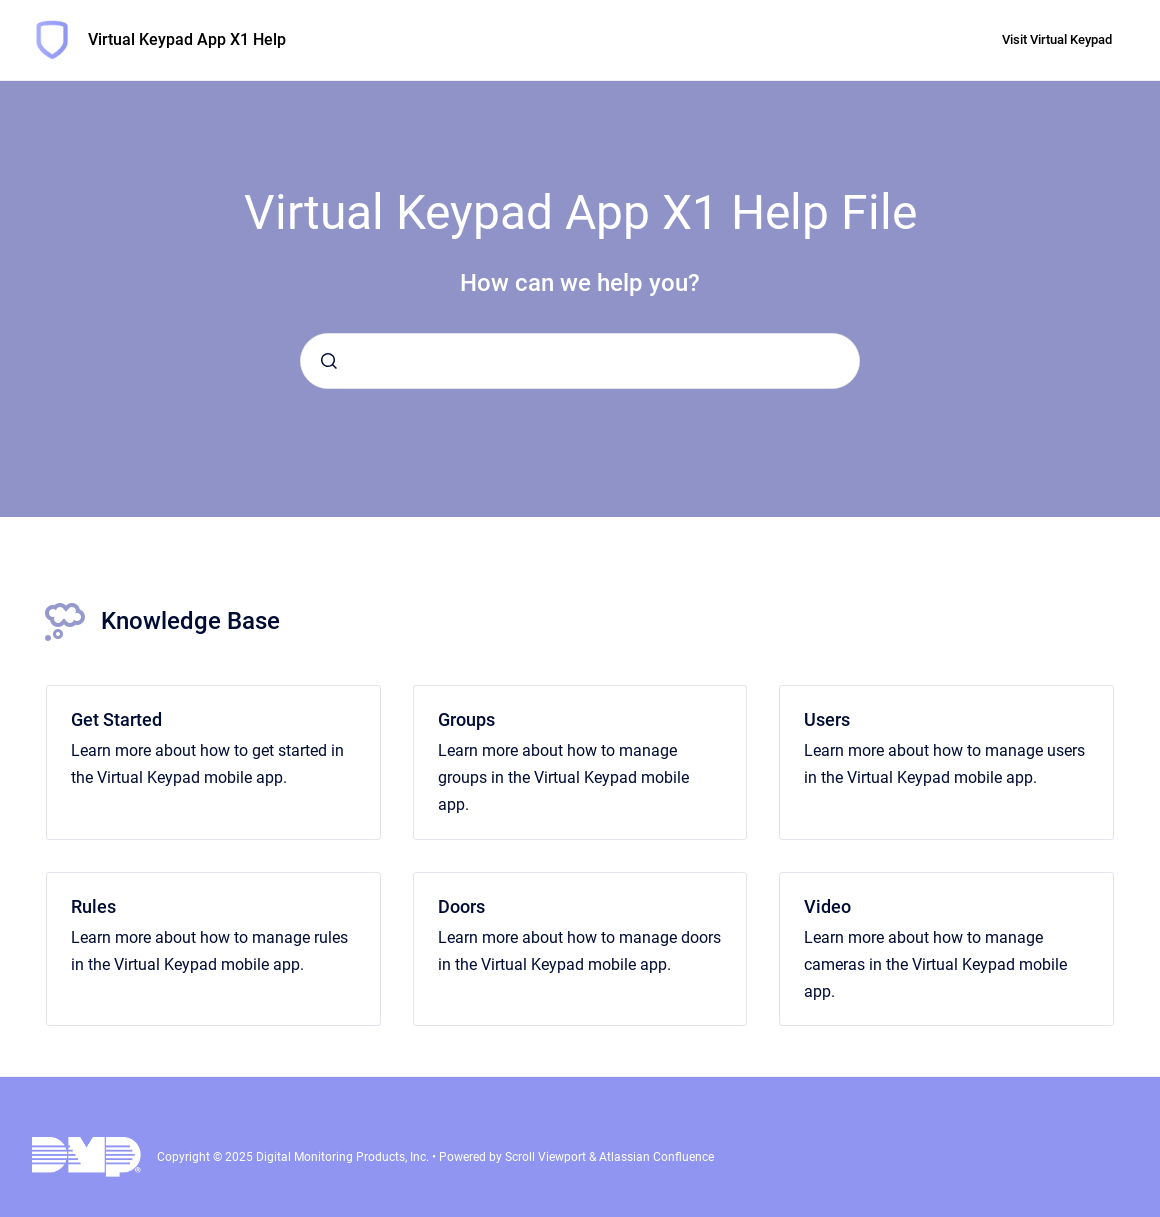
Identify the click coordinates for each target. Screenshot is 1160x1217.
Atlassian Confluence (656, 1157)
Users (827, 719)
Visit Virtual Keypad (1057, 39)
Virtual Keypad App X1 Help (187, 39)
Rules (93, 906)
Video (827, 906)
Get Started (116, 719)
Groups (466, 719)
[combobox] (580, 361)
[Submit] (329, 361)
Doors (461, 906)
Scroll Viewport (547, 1157)
